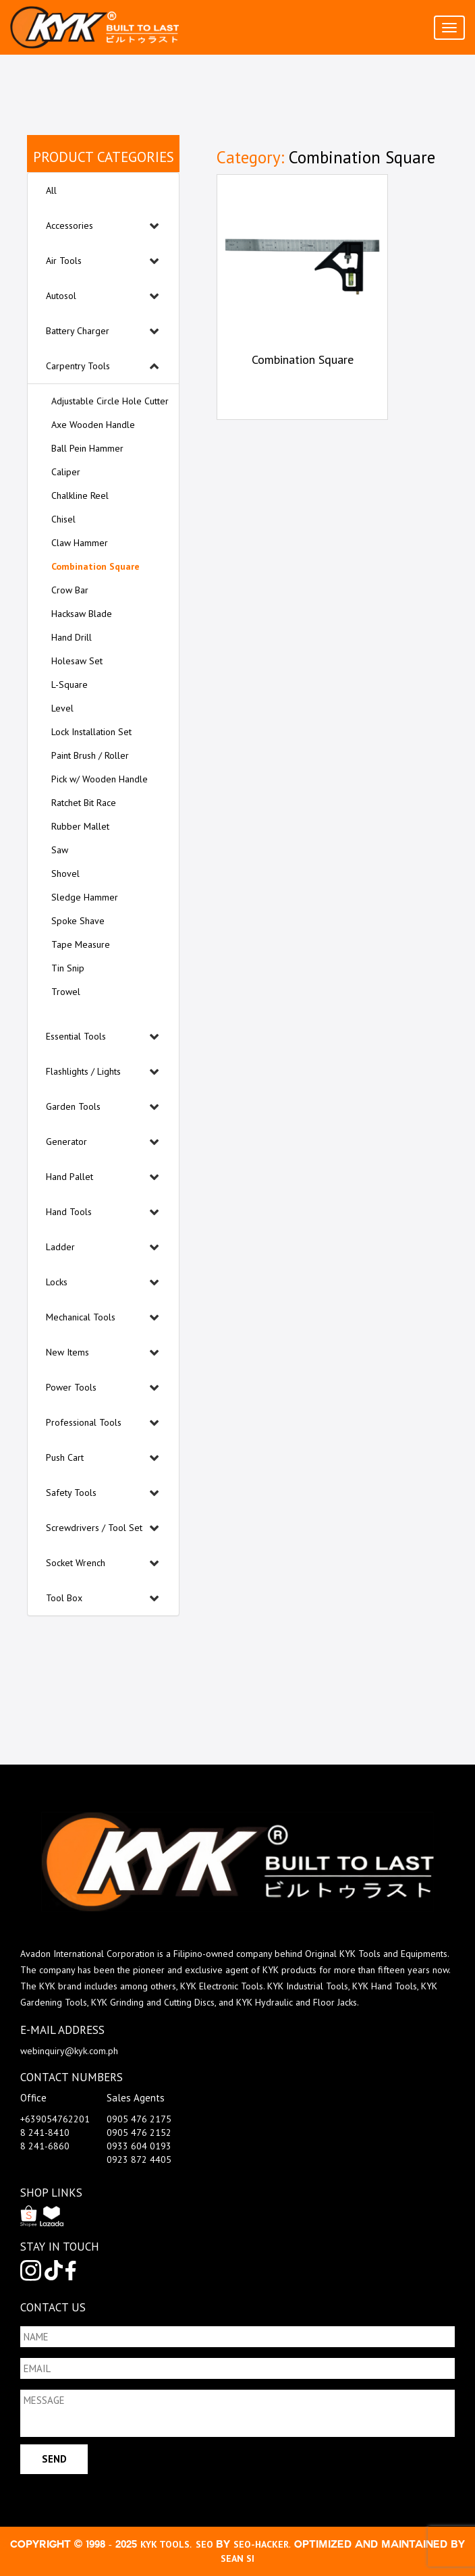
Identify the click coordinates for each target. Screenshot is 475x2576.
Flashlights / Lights (83, 1071)
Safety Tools (71, 1492)
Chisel (63, 519)
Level (62, 708)
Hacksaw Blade (81, 614)
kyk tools (165, 2544)
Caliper (65, 472)
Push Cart (65, 1457)
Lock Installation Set (91, 732)
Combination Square (95, 566)
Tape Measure (80, 944)
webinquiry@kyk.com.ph (69, 2051)
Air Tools (64, 260)
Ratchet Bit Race (83, 803)
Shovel (65, 873)
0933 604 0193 (139, 2146)
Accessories (69, 225)
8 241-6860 (44, 2146)
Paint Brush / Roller (90, 755)
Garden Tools (73, 1106)
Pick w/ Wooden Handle (99, 779)
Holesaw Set (77, 661)
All (51, 190)
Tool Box (64, 1598)
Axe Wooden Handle (93, 425)
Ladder (60, 1247)
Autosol (61, 296)
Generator (66, 1141)
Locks (56, 1282)
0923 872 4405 (139, 2159)
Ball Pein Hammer (87, 448)
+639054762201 (55, 2119)
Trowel (65, 992)
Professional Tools (83, 1422)
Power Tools (71, 1387)
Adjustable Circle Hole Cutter (110, 401)
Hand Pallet (69, 1177)
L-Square (69, 684)
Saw (59, 850)
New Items (67, 1352)
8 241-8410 (44, 2132)
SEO (206, 2544)
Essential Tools (76, 1036)
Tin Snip (67, 968)
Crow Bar (69, 590)
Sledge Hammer (84, 897)
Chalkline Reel (80, 495)
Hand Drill (71, 637)
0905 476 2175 (139, 2119)
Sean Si (237, 2558)
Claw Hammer (79, 543)
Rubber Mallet (80, 826)
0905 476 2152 (139, 2132)
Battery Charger (77, 331)
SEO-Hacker (261, 2544)
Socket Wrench (75, 1563)
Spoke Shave (78, 921)
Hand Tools (69, 1212)
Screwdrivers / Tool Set (94, 1528)
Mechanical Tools (80, 1317)
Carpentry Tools (78, 366)
